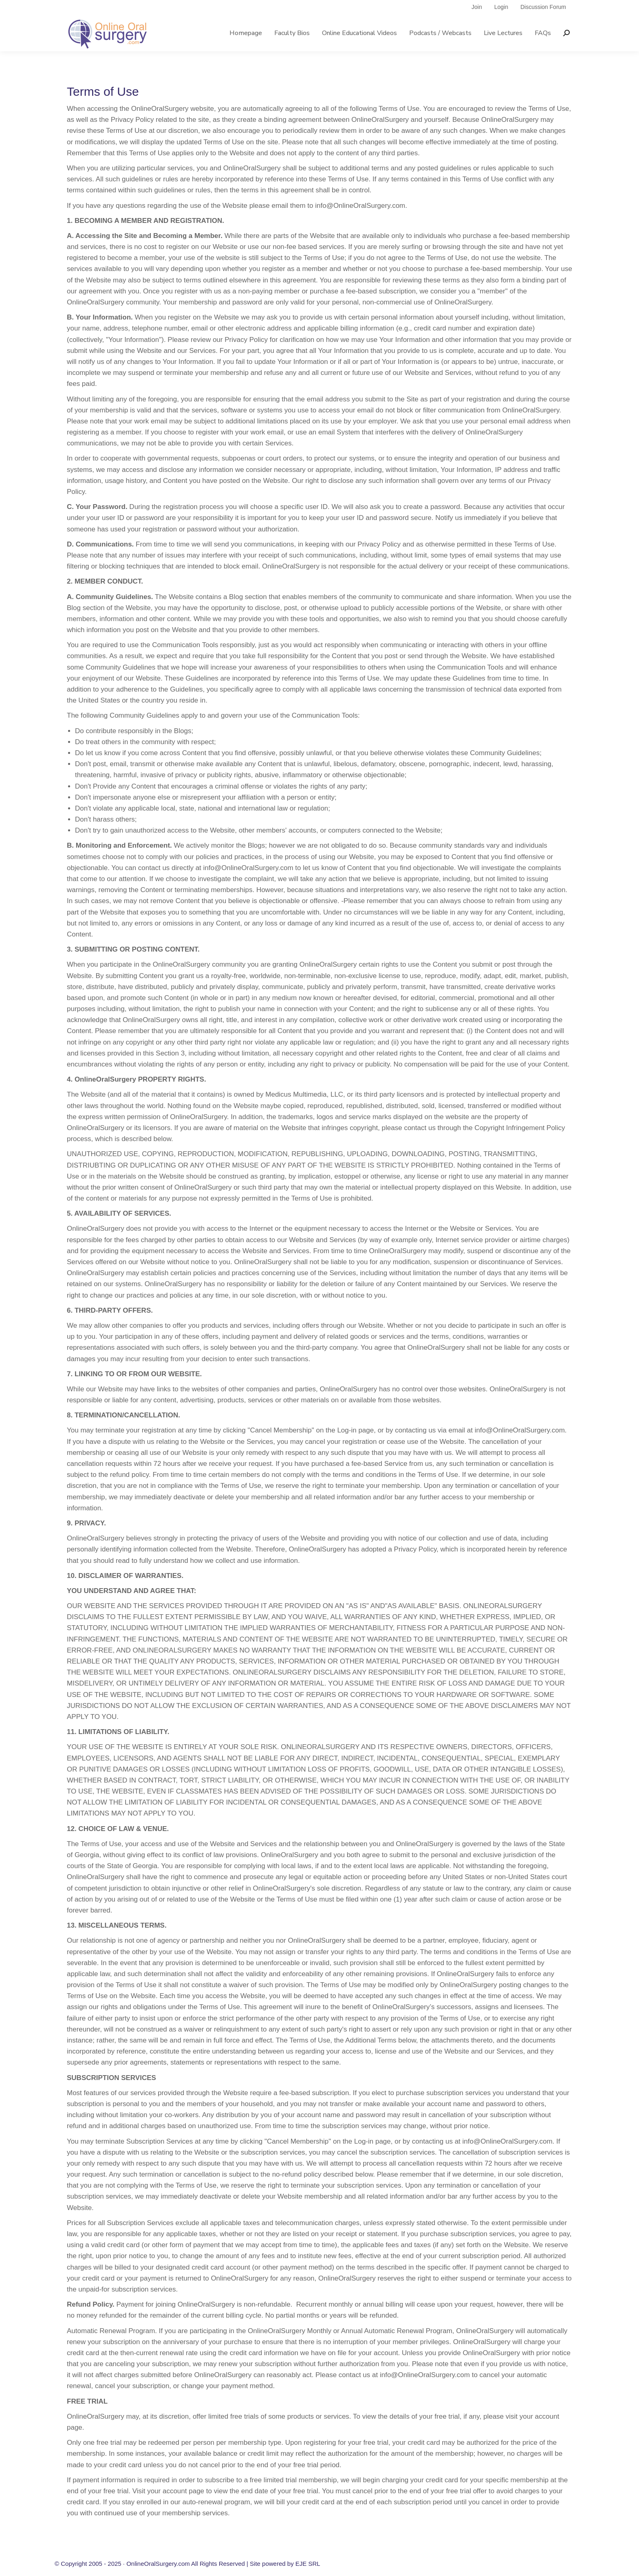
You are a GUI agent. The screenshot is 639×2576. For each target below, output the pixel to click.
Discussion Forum (543, 22)
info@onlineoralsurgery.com (260, 7)
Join (477, 22)
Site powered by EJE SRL (285, 2563)
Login (501, 22)
